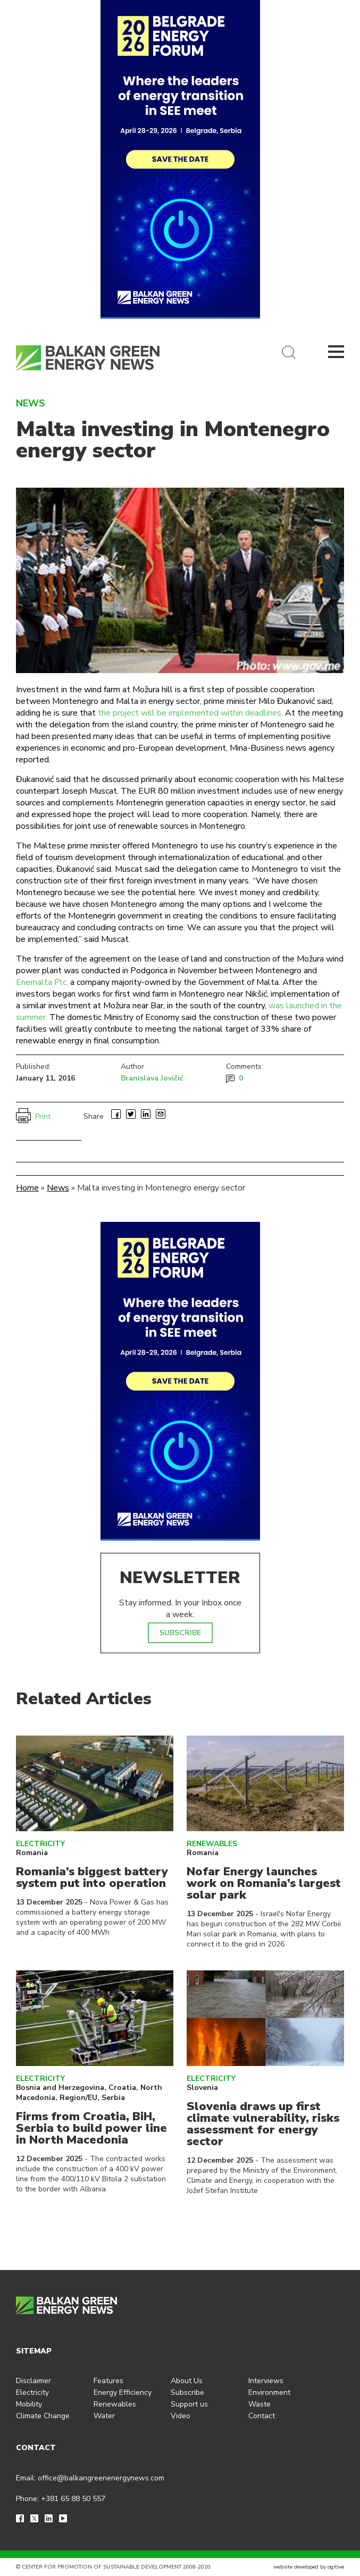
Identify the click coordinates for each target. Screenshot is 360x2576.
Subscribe (187, 2392)
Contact (261, 2416)
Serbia (113, 2098)
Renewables (212, 1844)
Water (104, 2416)
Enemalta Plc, (42, 982)
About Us (187, 2381)
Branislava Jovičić (152, 1078)
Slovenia (202, 2087)
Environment (269, 2392)
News (58, 1188)
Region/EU (78, 2098)
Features (108, 2381)
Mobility (29, 2404)
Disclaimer (33, 2381)
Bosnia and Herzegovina (60, 2087)
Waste (259, 2404)
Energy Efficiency (123, 2392)
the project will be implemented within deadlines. (190, 713)
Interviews (265, 2381)
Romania (32, 1853)
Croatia (122, 2087)
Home (27, 1188)
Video (180, 2416)
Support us (189, 2404)
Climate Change (43, 2416)
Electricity (40, 1844)
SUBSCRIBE (180, 1633)
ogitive (336, 2567)
